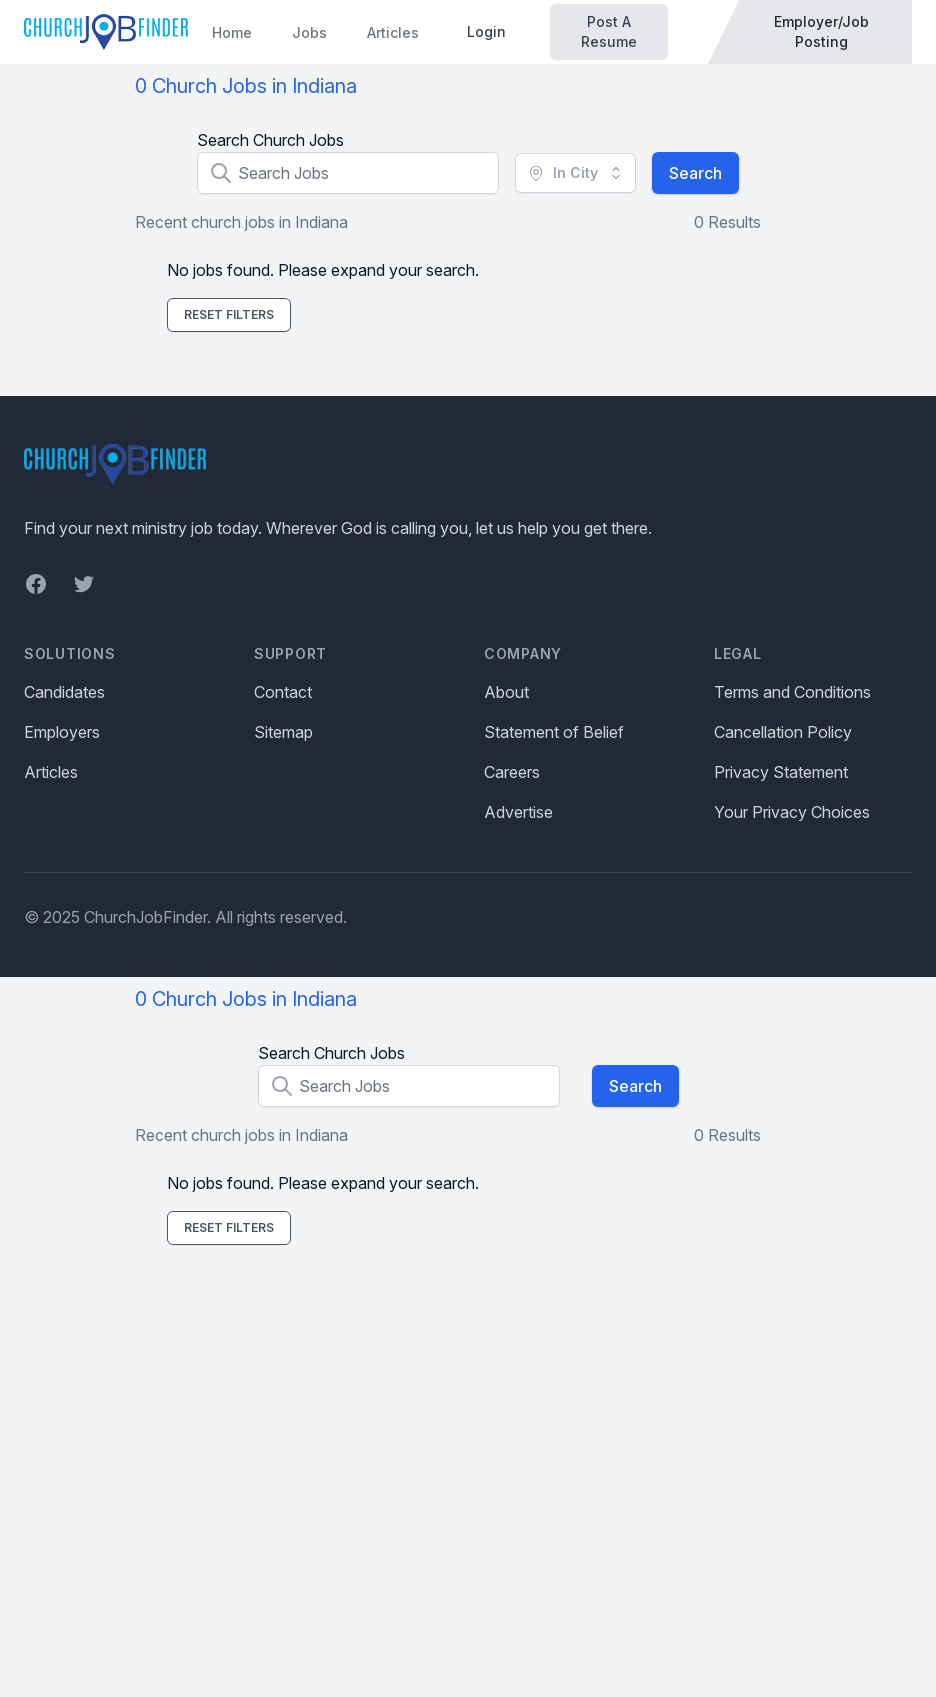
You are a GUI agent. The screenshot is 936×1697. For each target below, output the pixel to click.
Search (695, 173)
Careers (512, 772)
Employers (62, 732)
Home (232, 32)
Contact (283, 692)
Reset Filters (229, 314)
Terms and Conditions (792, 692)
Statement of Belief (554, 732)
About (506, 692)
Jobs (309, 32)
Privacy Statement (781, 772)
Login (486, 31)
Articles (393, 32)
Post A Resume (609, 31)
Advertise (518, 812)
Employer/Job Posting (821, 31)
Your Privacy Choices (792, 812)
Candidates (64, 692)
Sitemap (283, 732)
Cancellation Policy (783, 732)
